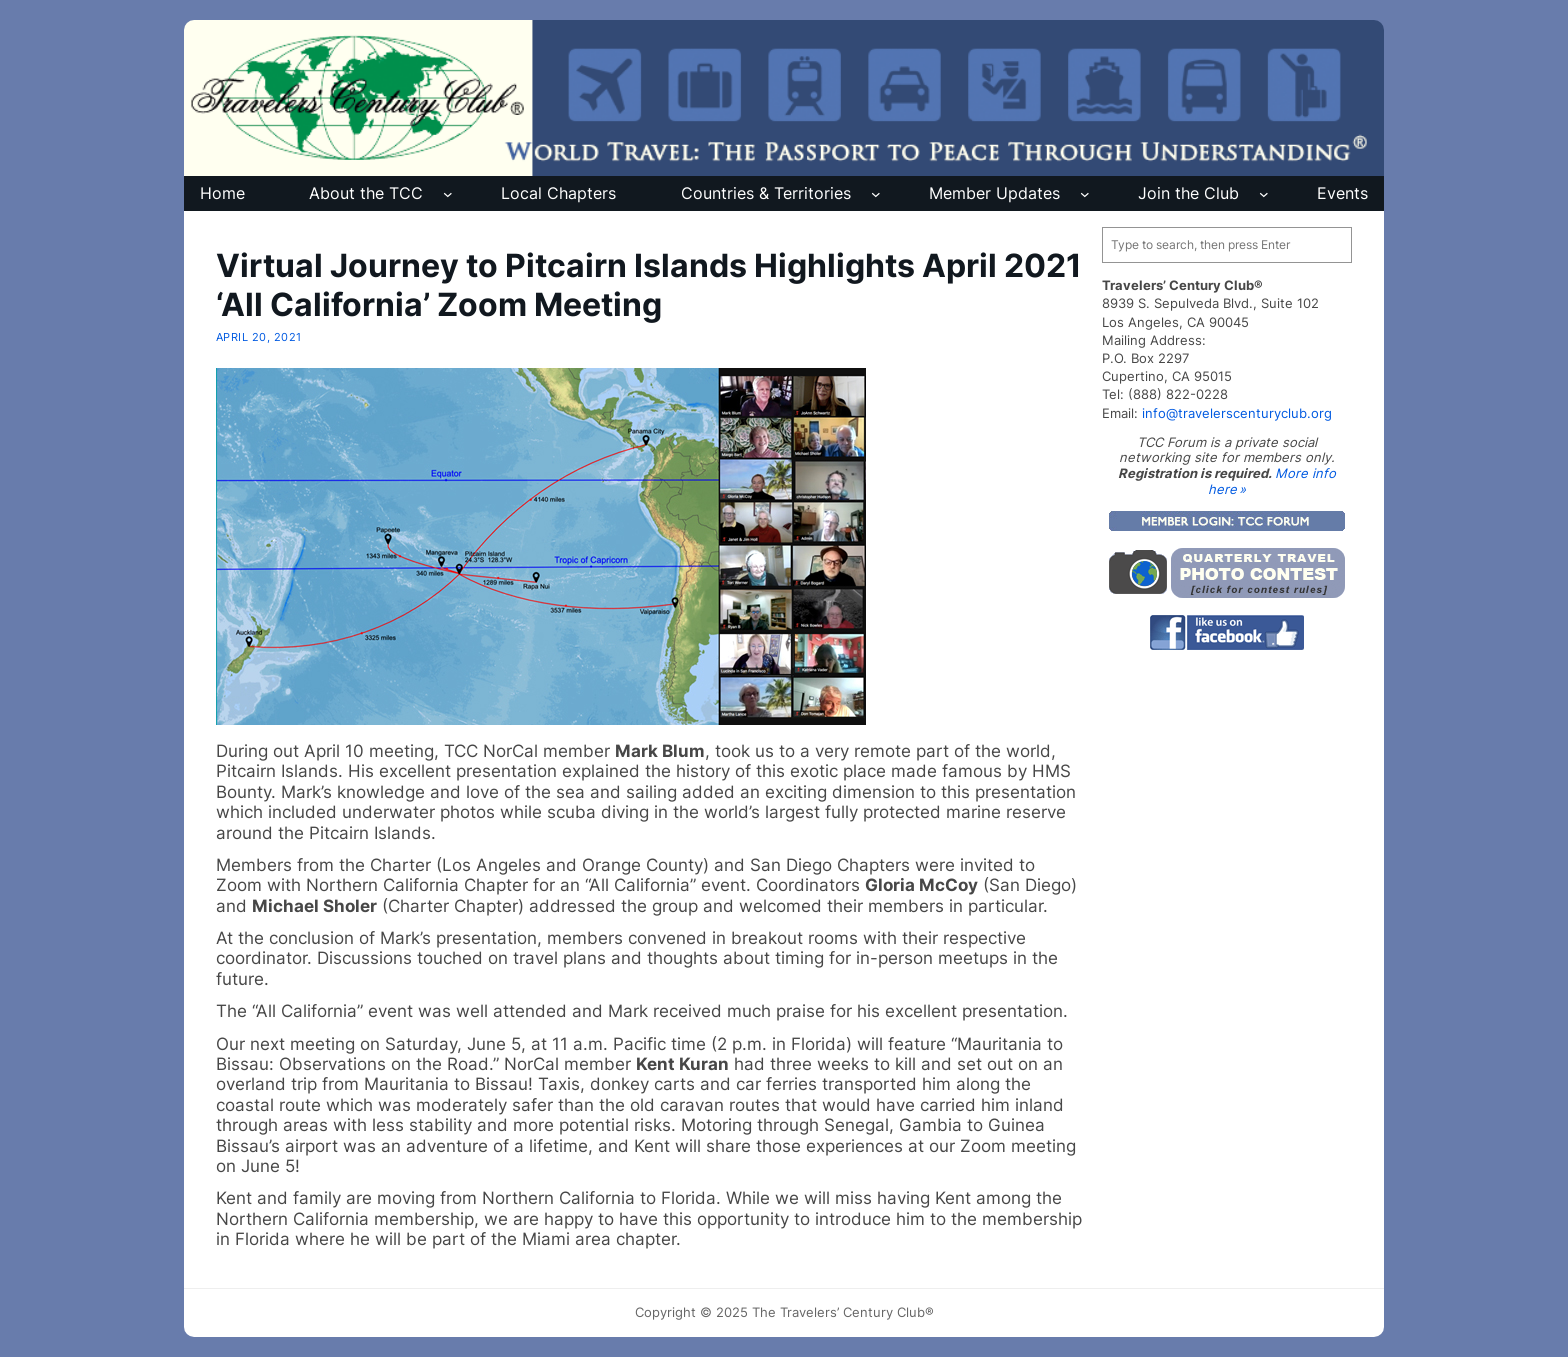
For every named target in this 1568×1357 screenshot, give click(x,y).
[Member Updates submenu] (1085, 194)
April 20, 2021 (259, 337)
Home (222, 193)
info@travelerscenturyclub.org (1237, 413)
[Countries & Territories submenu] (876, 194)
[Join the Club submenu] (1264, 194)
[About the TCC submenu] (448, 194)
